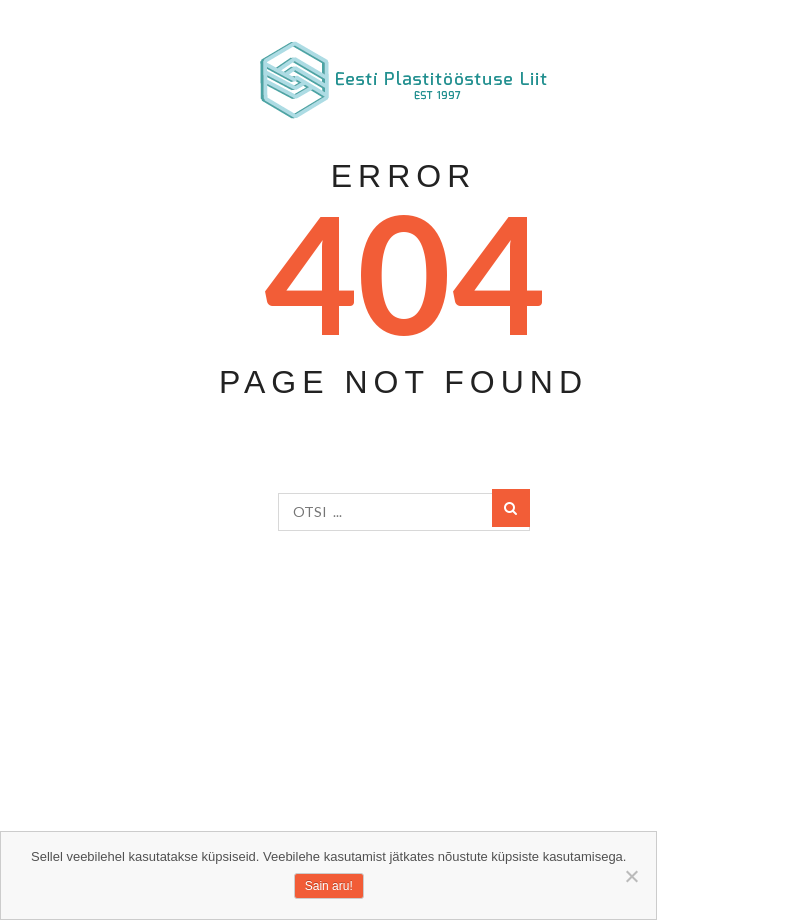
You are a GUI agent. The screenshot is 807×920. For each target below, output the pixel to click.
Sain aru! (329, 886)
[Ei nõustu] (631, 876)
